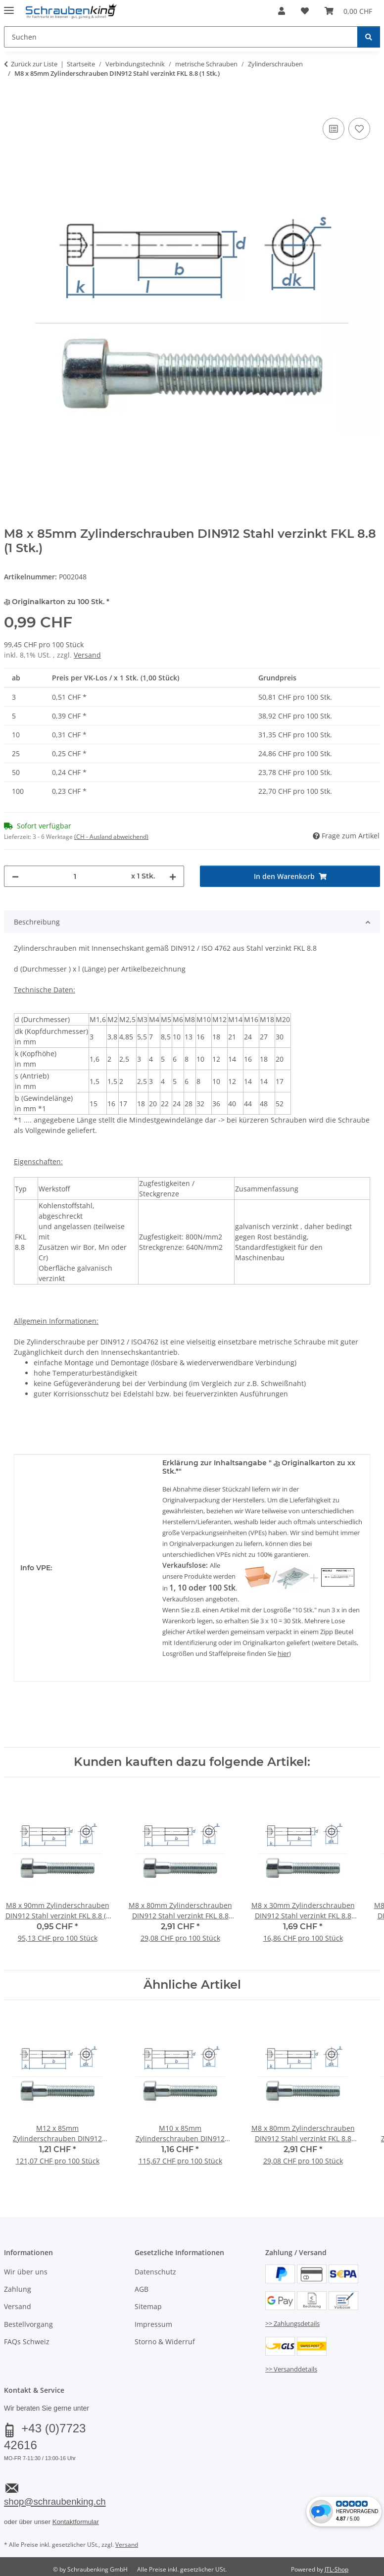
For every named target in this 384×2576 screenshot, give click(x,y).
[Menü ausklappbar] (9, 6)
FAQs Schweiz (26, 2341)
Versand (87, 655)
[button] (281, 11)
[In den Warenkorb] (12, 104)
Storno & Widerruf (165, 2341)
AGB (141, 2289)
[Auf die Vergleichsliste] (333, 129)
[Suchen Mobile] (181, 37)
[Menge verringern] (15, 876)
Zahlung (17, 2289)
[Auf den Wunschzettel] (359, 129)
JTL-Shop (336, 2569)
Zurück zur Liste (34, 63)
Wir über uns (26, 2271)
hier (283, 1653)
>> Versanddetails (291, 2369)
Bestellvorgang (28, 2324)
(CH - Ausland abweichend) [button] (111, 836)
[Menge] (75, 876)
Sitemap (148, 2306)
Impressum (153, 2324)
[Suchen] (368, 37)
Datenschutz (155, 2271)
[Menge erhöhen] (173, 876)
